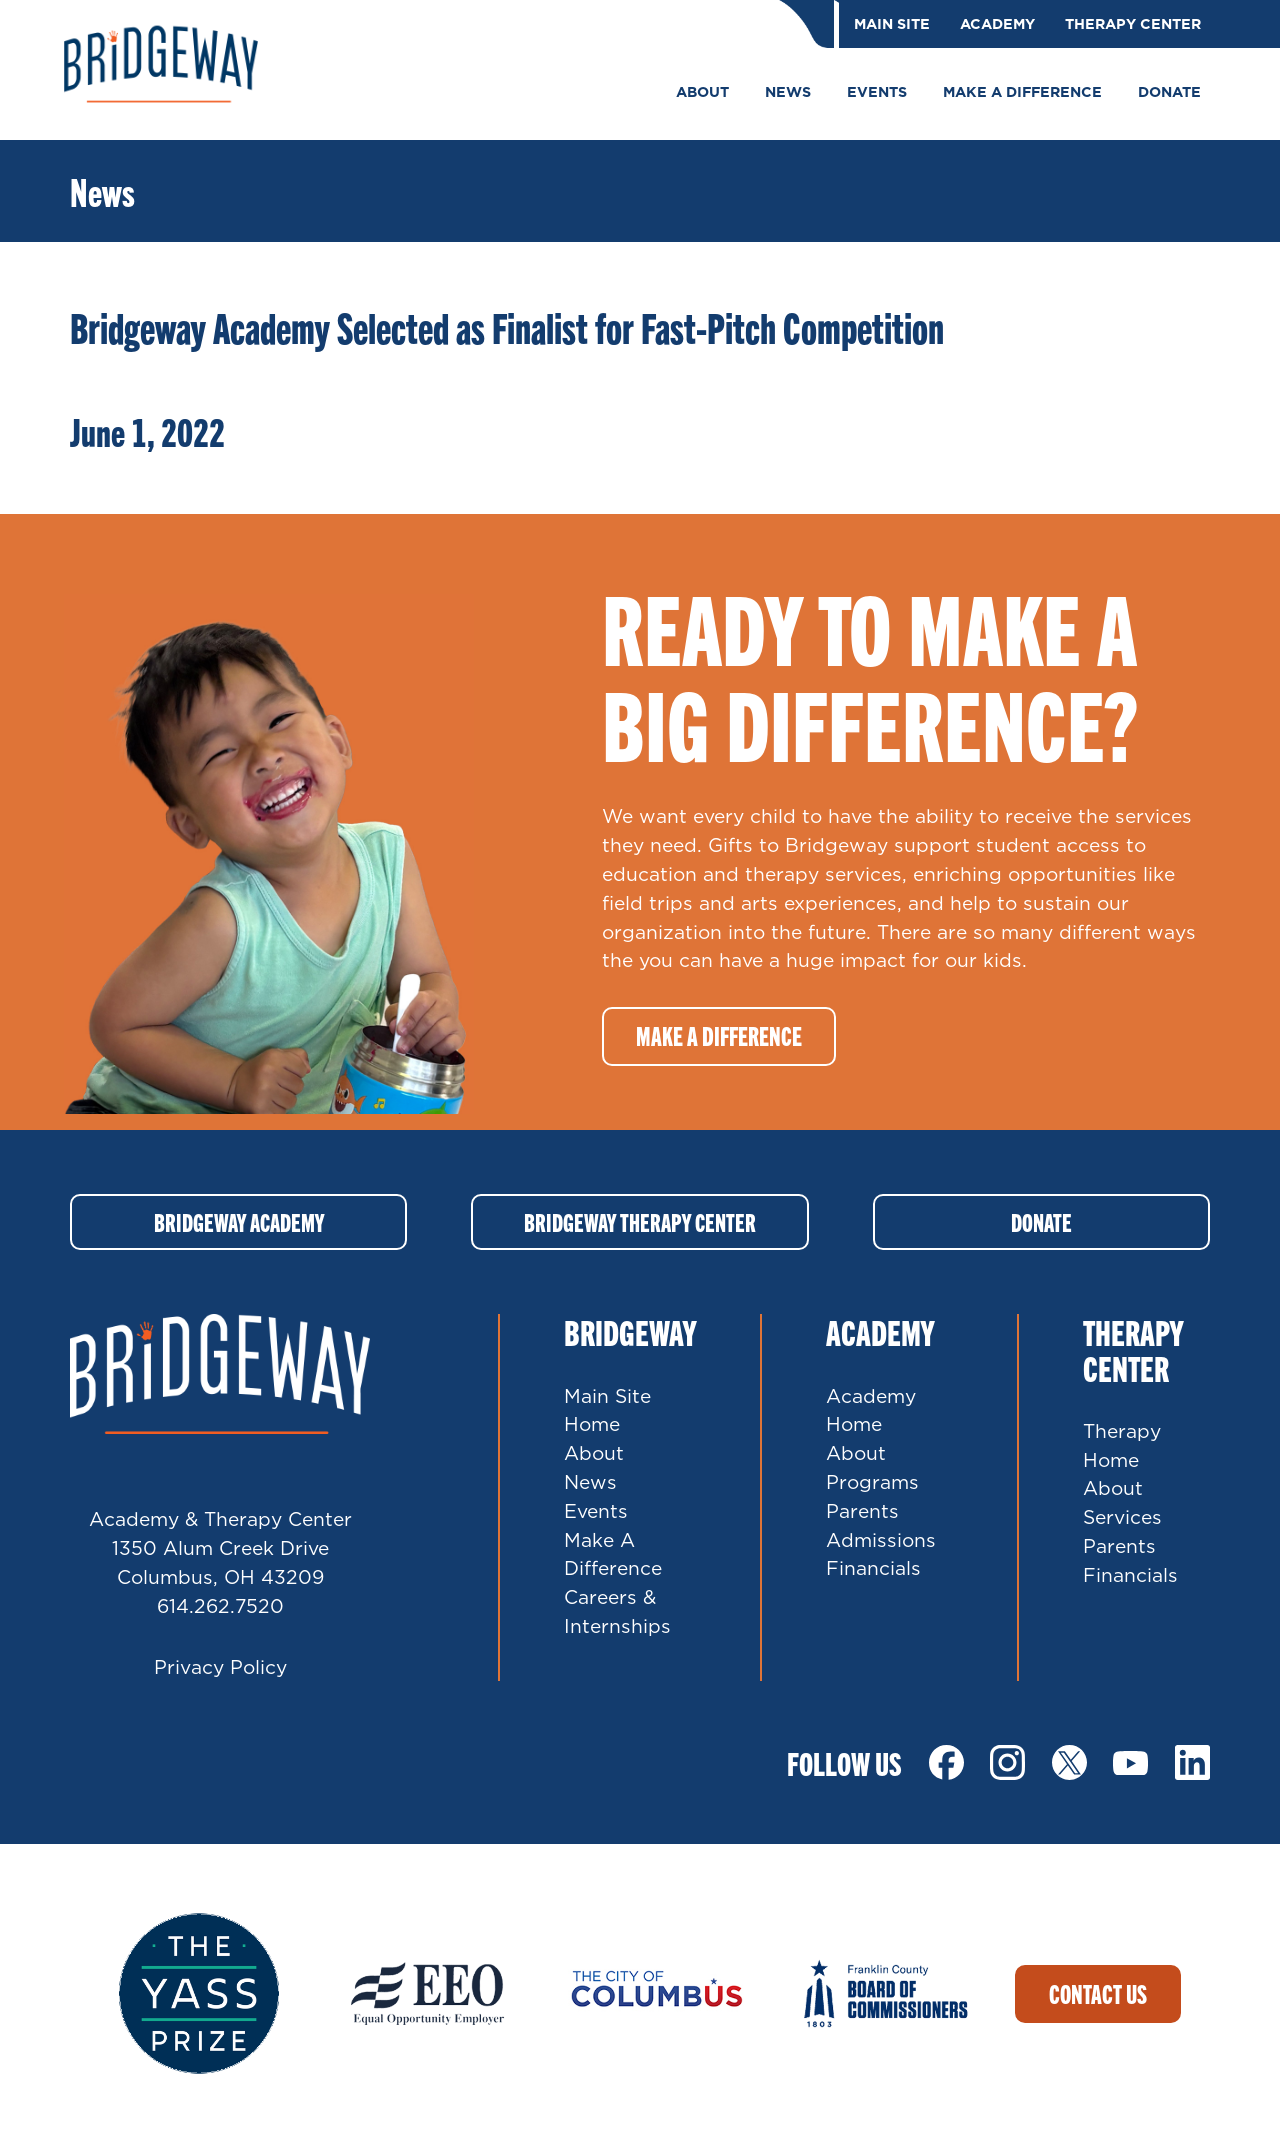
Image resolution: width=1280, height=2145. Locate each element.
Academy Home (871, 1411)
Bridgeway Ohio (170, 70)
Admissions (881, 1540)
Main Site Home (607, 1411)
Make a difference (719, 1035)
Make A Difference (613, 1555)
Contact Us (1098, 1994)
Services (1122, 1518)
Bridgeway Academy (238, 1222)
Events (596, 1511)
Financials (873, 1569)
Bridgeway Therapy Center (640, 1222)
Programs (872, 1483)
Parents (862, 1511)
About (594, 1454)
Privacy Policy (220, 1667)
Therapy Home (1122, 1446)
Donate (1041, 1222)
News (590, 1483)
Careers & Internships (617, 1613)
